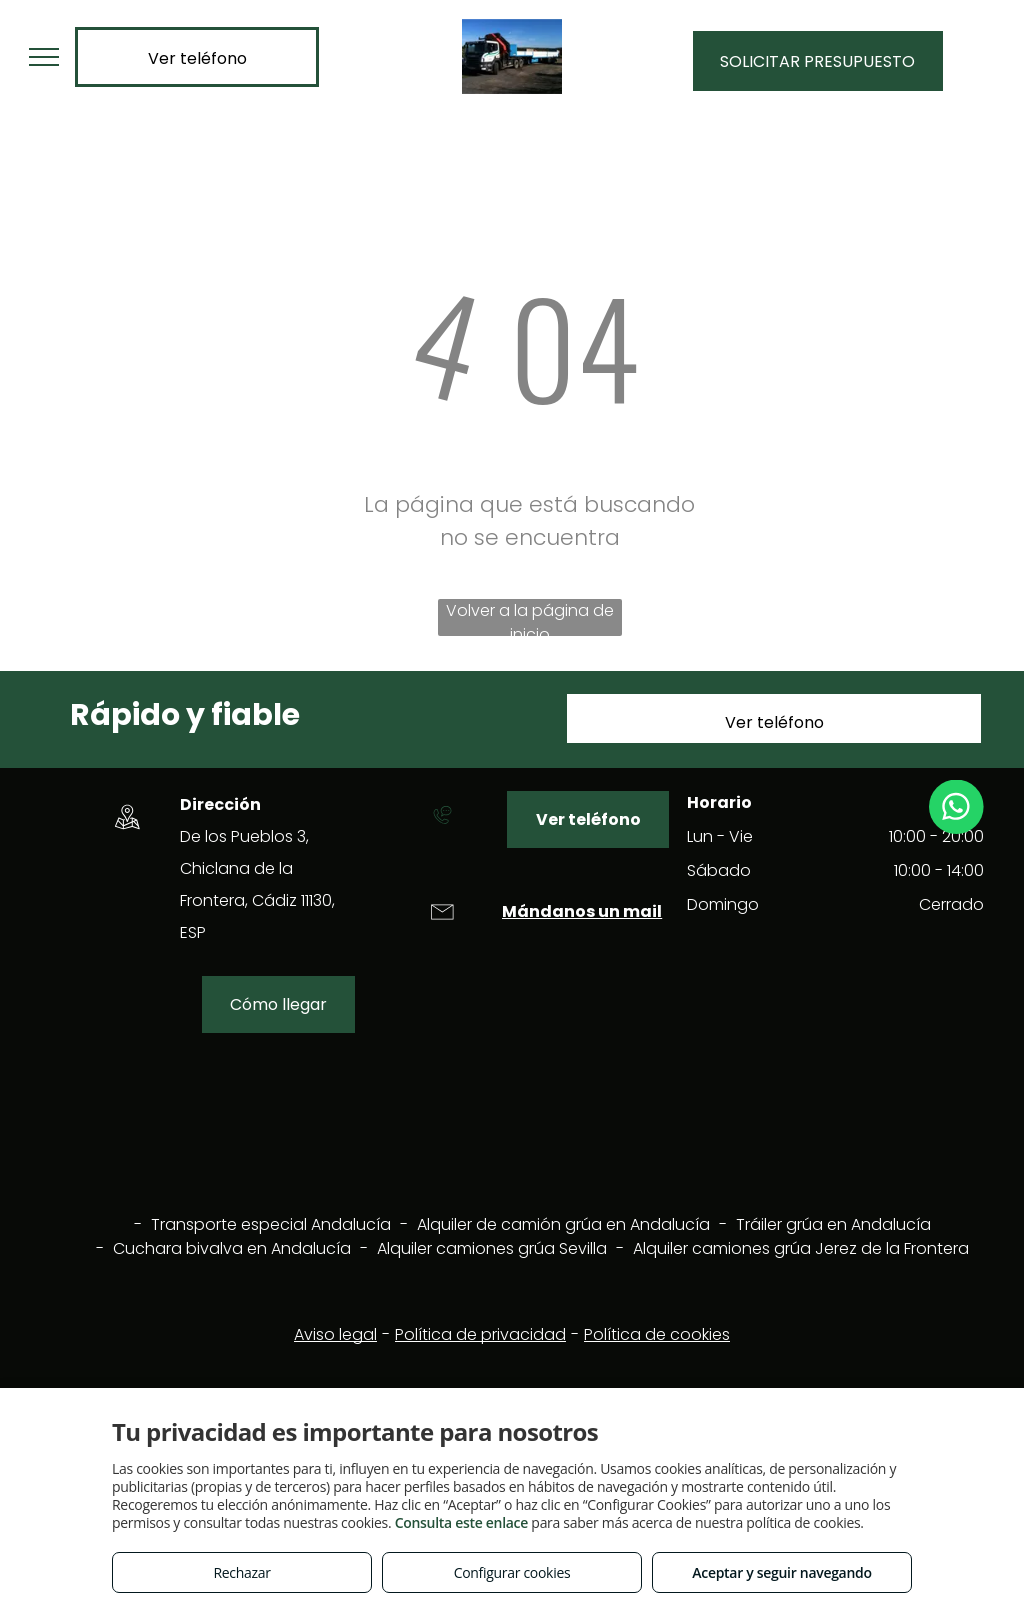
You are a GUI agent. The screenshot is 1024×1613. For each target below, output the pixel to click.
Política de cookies (657, 1334)
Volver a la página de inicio (530, 617)
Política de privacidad (480, 1334)
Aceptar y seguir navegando (781, 1572)
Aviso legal (335, 1334)
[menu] (44, 57)
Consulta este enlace (461, 1522)
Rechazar (241, 1572)
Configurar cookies (512, 1572)
